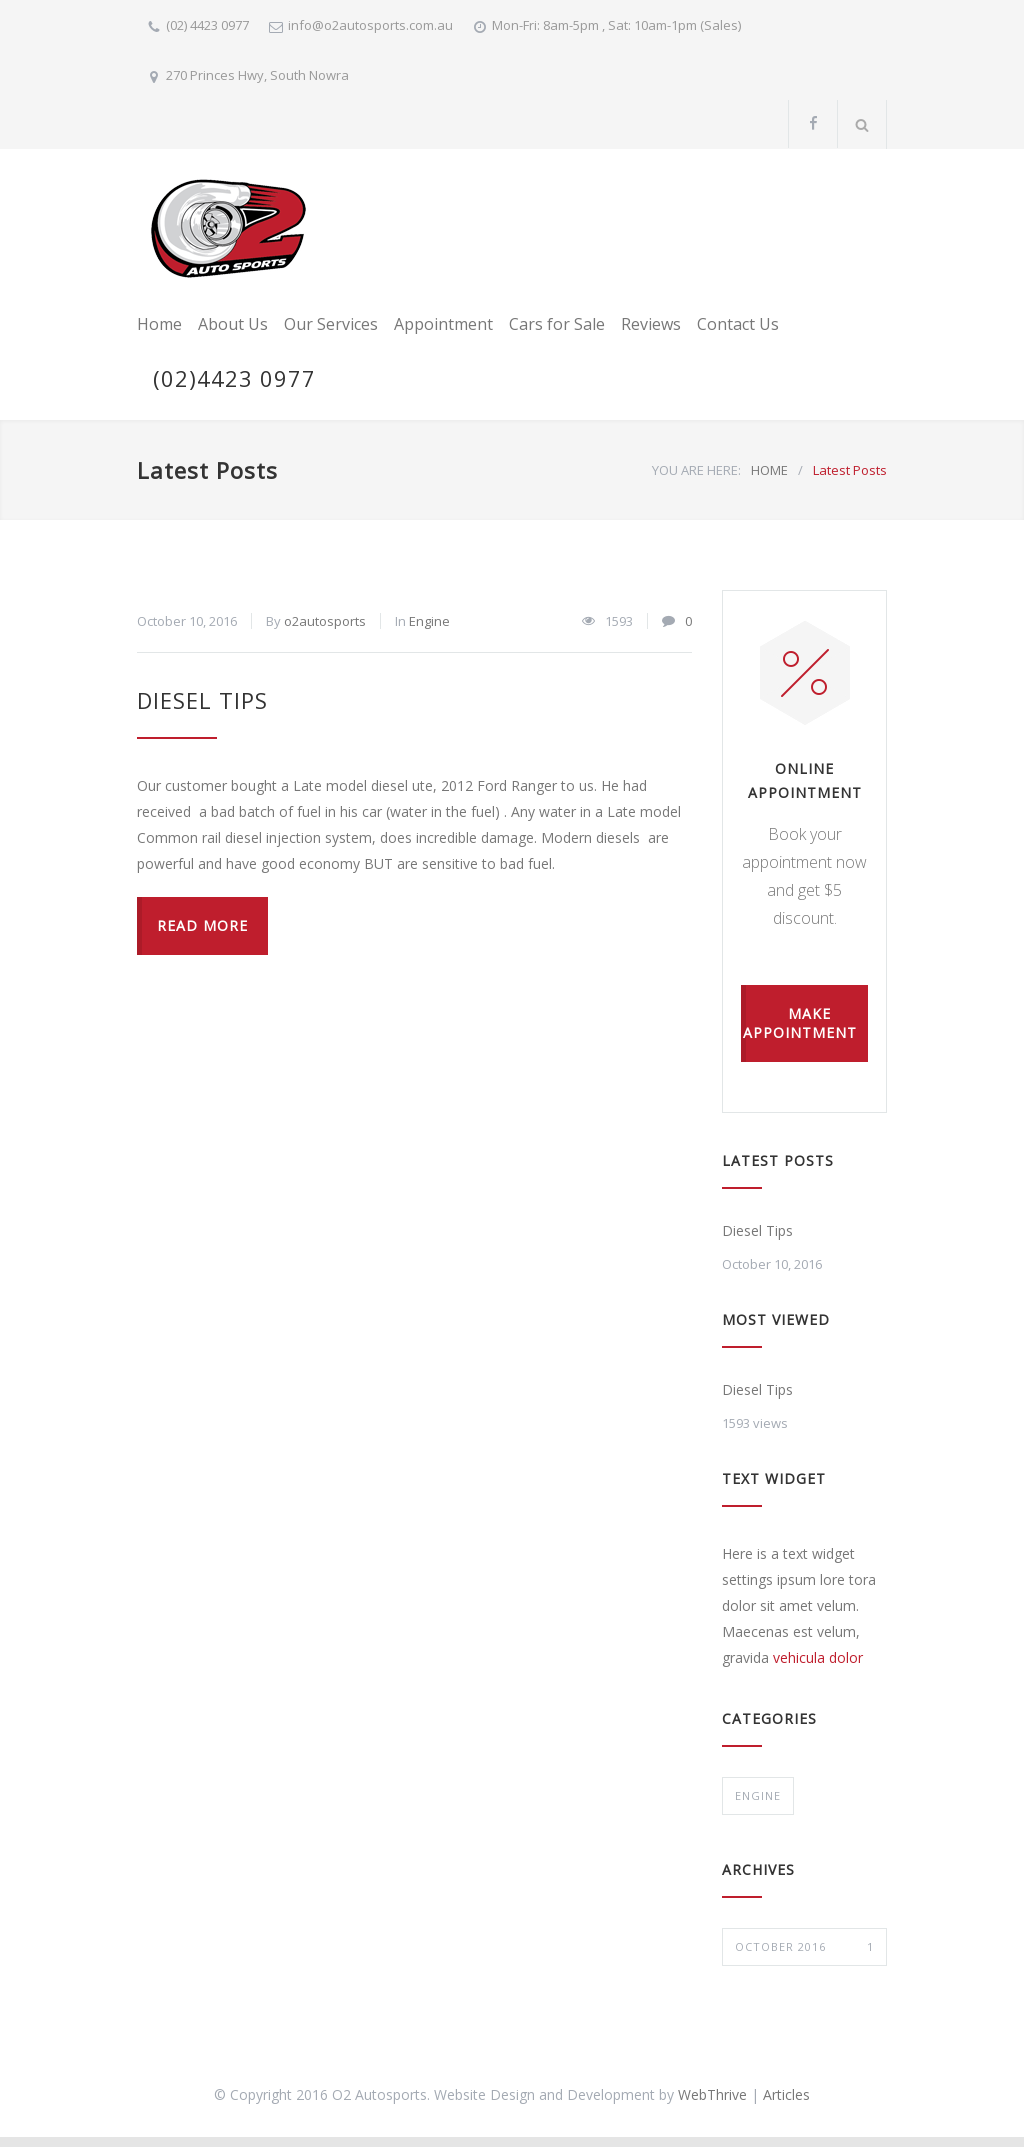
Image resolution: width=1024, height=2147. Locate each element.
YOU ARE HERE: (696, 470)
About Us (233, 324)
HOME (769, 470)
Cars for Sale (557, 324)
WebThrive (712, 2094)
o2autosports (325, 621)
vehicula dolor (818, 1657)
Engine (429, 621)
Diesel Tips (202, 700)
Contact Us (738, 324)
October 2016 (804, 1947)
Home (159, 324)
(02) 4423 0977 (207, 25)
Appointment (443, 324)
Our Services (331, 324)
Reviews (651, 324)
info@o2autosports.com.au (370, 25)
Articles (786, 2094)
